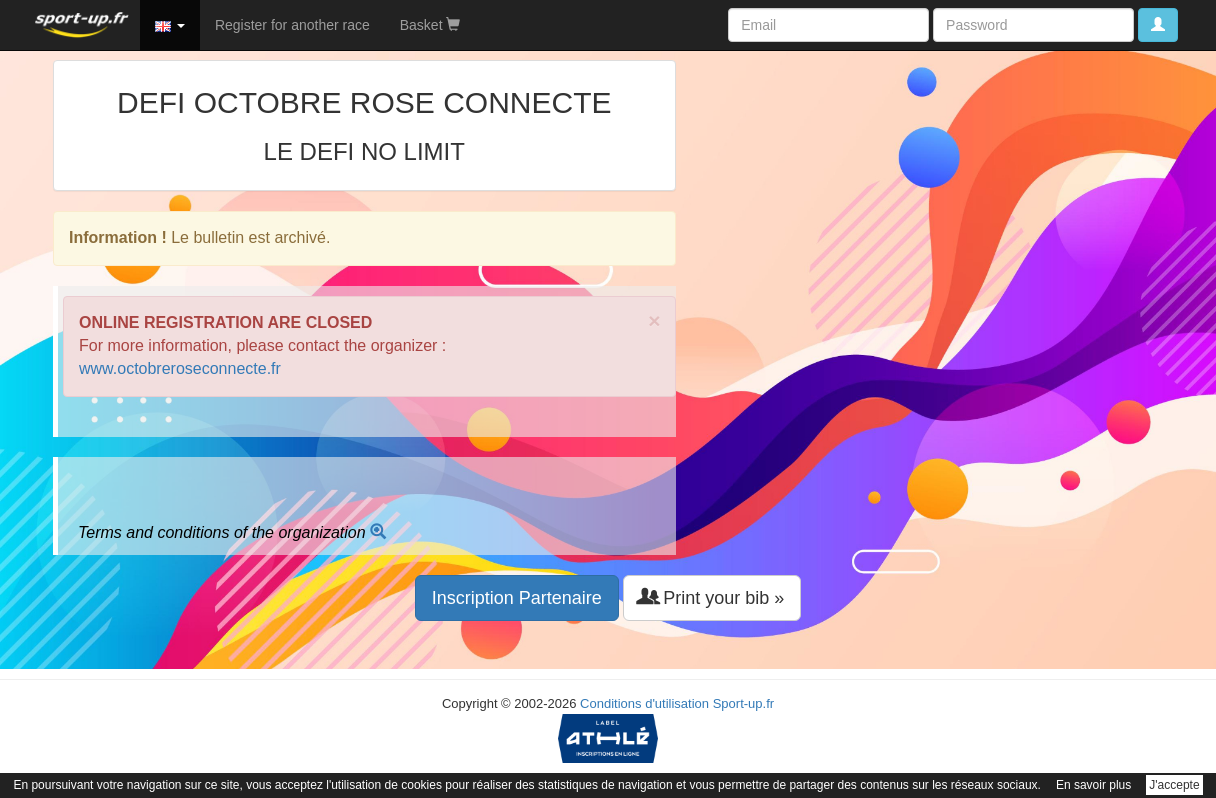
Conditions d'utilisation (644, 703)
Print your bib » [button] (712, 597)
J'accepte (1174, 785)
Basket (430, 25)
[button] (170, 25)
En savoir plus (1093, 785)
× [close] (654, 320)
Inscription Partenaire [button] (517, 598)
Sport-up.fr (743, 703)
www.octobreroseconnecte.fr (180, 368)
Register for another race (292, 25)
